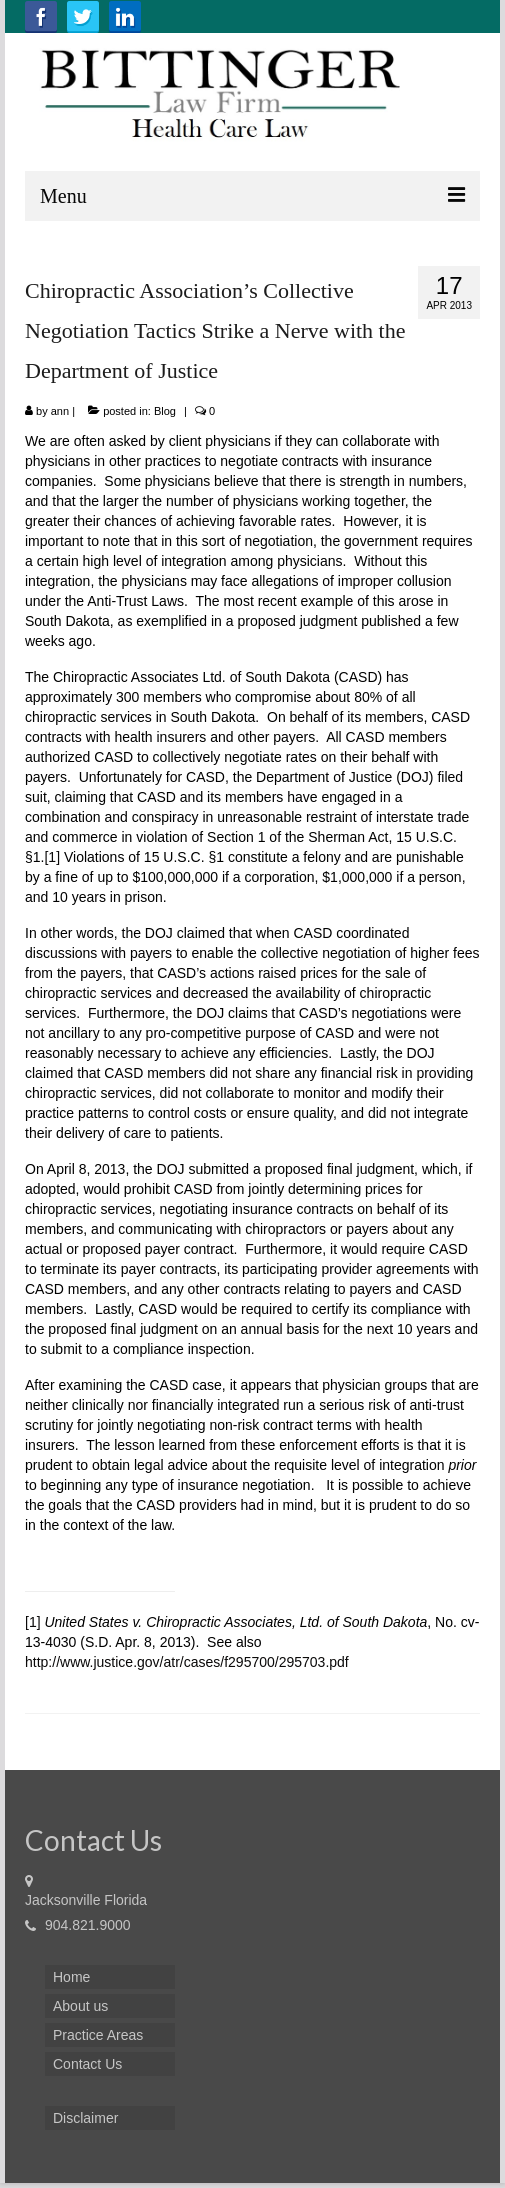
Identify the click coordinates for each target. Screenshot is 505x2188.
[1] (52, 857)
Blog (165, 411)
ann (60, 411)
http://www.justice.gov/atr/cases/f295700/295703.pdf (187, 1662)
